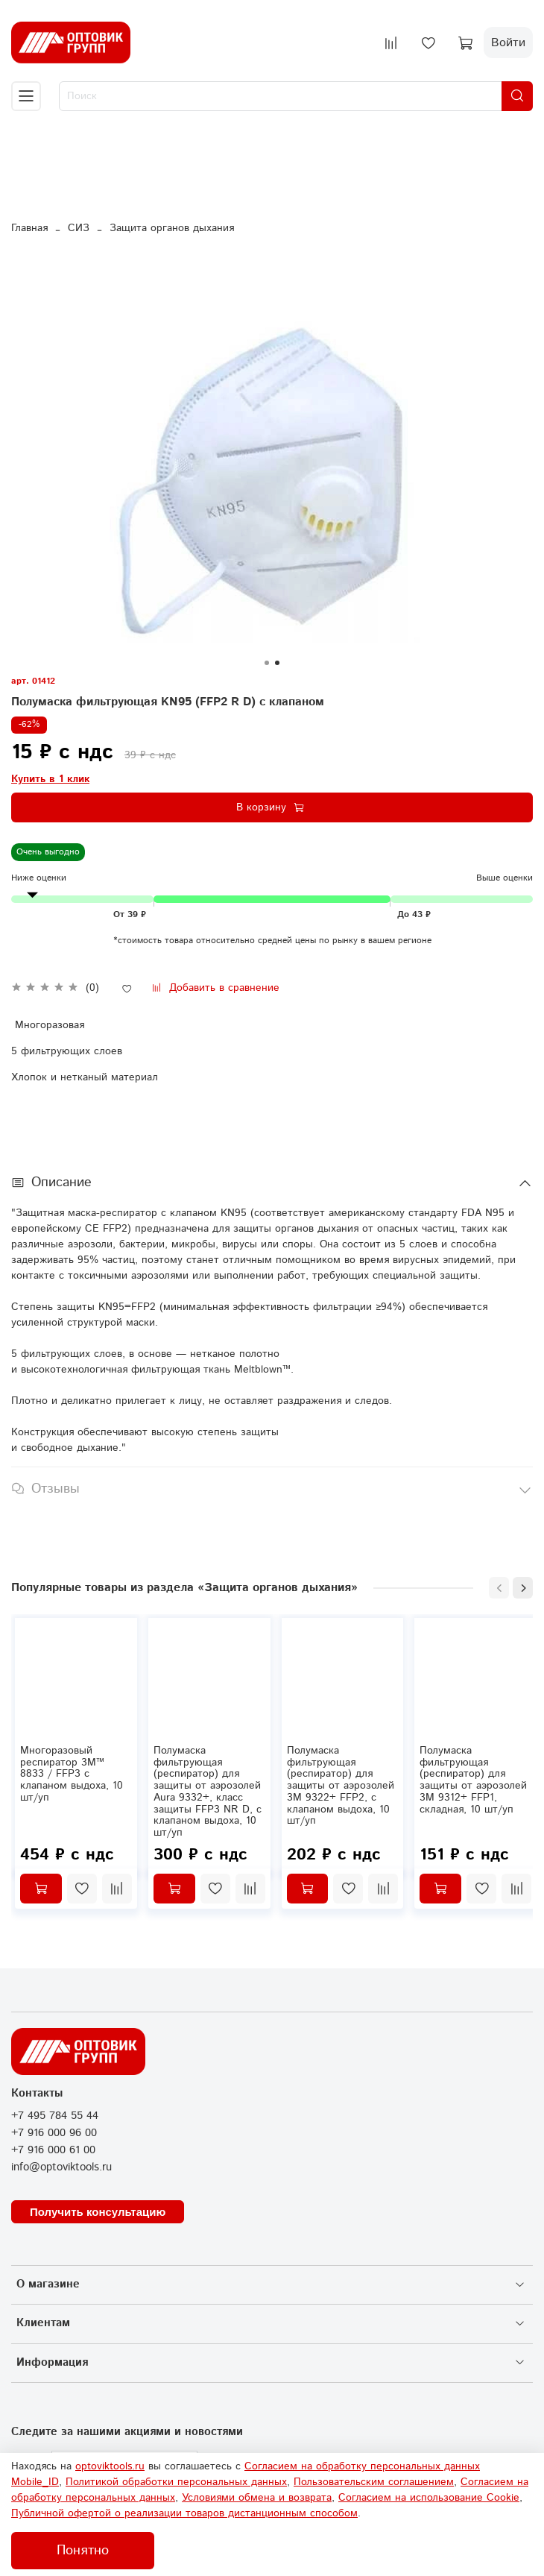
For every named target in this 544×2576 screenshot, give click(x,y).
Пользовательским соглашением (374, 2482)
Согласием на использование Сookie (428, 2497)
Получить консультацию (97, 2211)
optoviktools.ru (110, 2466)
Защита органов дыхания (172, 228)
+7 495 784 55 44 (54, 2116)
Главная (29, 228)
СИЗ (78, 228)
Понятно (83, 2550)
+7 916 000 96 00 (54, 2133)
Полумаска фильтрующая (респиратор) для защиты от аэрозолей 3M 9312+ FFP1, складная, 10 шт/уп (473, 1780)
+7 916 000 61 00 (53, 2150)
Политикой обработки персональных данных (176, 2482)
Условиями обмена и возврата (257, 2497)
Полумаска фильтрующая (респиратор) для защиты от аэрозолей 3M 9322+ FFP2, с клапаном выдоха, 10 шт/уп (340, 1786)
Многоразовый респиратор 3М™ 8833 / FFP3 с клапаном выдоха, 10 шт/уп (71, 1774)
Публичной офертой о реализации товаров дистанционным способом (184, 2513)
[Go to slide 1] (267, 663)
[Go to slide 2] (277, 663)
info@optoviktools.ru (61, 2167)
